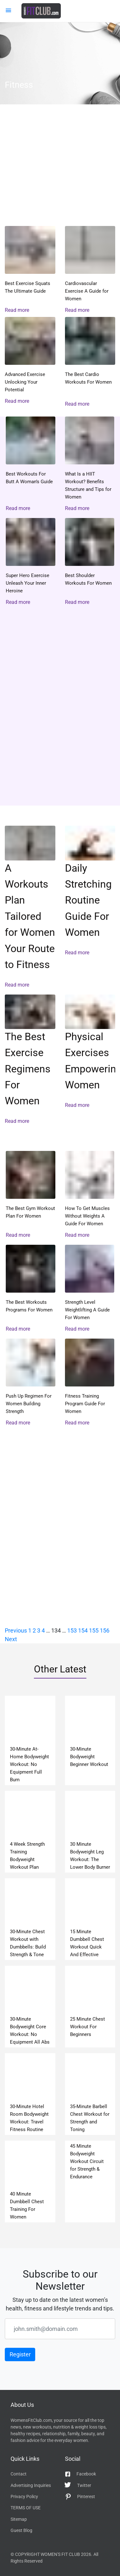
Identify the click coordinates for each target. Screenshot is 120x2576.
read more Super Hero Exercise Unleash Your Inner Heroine (30, 562)
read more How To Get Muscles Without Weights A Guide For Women (90, 1195)
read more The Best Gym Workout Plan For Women (30, 1195)
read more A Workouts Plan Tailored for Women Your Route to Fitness (30, 907)
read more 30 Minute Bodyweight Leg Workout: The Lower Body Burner (90, 1832)
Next (11, 1639)
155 (94, 1630)
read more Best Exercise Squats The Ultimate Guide (30, 270)
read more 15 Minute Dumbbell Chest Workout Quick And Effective (90, 1919)
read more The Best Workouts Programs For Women (30, 1289)
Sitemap (19, 2519)
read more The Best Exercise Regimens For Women (30, 1060)
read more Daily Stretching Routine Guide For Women (90, 907)
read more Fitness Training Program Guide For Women (90, 1383)
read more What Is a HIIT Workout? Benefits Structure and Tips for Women (90, 464)
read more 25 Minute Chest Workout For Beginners (90, 2006)
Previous (16, 1630)
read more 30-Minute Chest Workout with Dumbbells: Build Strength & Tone (30, 1919)
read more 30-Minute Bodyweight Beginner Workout (90, 1740)
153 (72, 1630)
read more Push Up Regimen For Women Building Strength (30, 1383)
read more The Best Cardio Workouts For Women (90, 362)
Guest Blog (21, 2530)
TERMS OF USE (26, 2507)
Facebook (80, 2474)
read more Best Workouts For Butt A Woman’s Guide (30, 464)
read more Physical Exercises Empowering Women (90, 1060)
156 (104, 1630)
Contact (19, 2473)
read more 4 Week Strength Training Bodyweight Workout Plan (30, 1832)
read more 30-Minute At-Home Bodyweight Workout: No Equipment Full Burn (30, 1740)
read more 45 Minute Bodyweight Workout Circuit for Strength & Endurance (90, 2181)
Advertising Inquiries (31, 2485)
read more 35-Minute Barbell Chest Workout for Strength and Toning (90, 2094)
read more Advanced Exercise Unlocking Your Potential (30, 361)
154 (83, 1630)
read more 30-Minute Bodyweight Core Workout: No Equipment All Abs (30, 2006)
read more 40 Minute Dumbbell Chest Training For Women (30, 2181)
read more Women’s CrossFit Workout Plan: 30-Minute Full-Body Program (60, 172)
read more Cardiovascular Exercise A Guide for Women (90, 270)
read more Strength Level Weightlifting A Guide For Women (90, 1289)
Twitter (78, 2485)
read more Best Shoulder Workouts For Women (90, 562)
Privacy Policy (24, 2496)
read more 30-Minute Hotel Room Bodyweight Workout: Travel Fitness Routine (30, 2094)
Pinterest (80, 2496)
